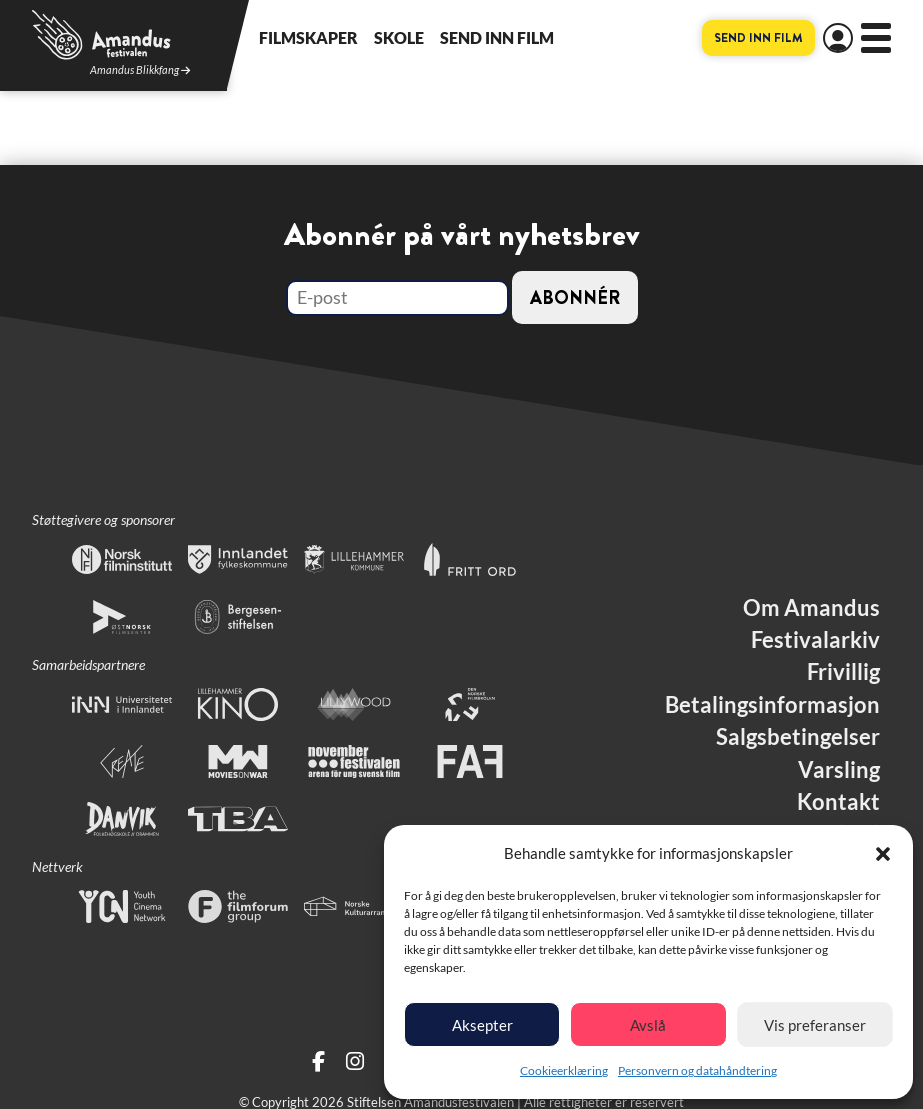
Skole (399, 37)
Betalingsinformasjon (772, 705)
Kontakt (838, 802)
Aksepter (482, 1025)
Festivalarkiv (815, 640)
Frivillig (843, 672)
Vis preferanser (815, 1025)
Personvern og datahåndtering (697, 1070)
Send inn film (497, 37)
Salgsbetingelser (798, 737)
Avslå (648, 1025)
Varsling (839, 770)
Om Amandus (811, 608)
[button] (883, 854)
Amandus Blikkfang (140, 70)
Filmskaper (308, 37)
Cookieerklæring (564, 1070)
